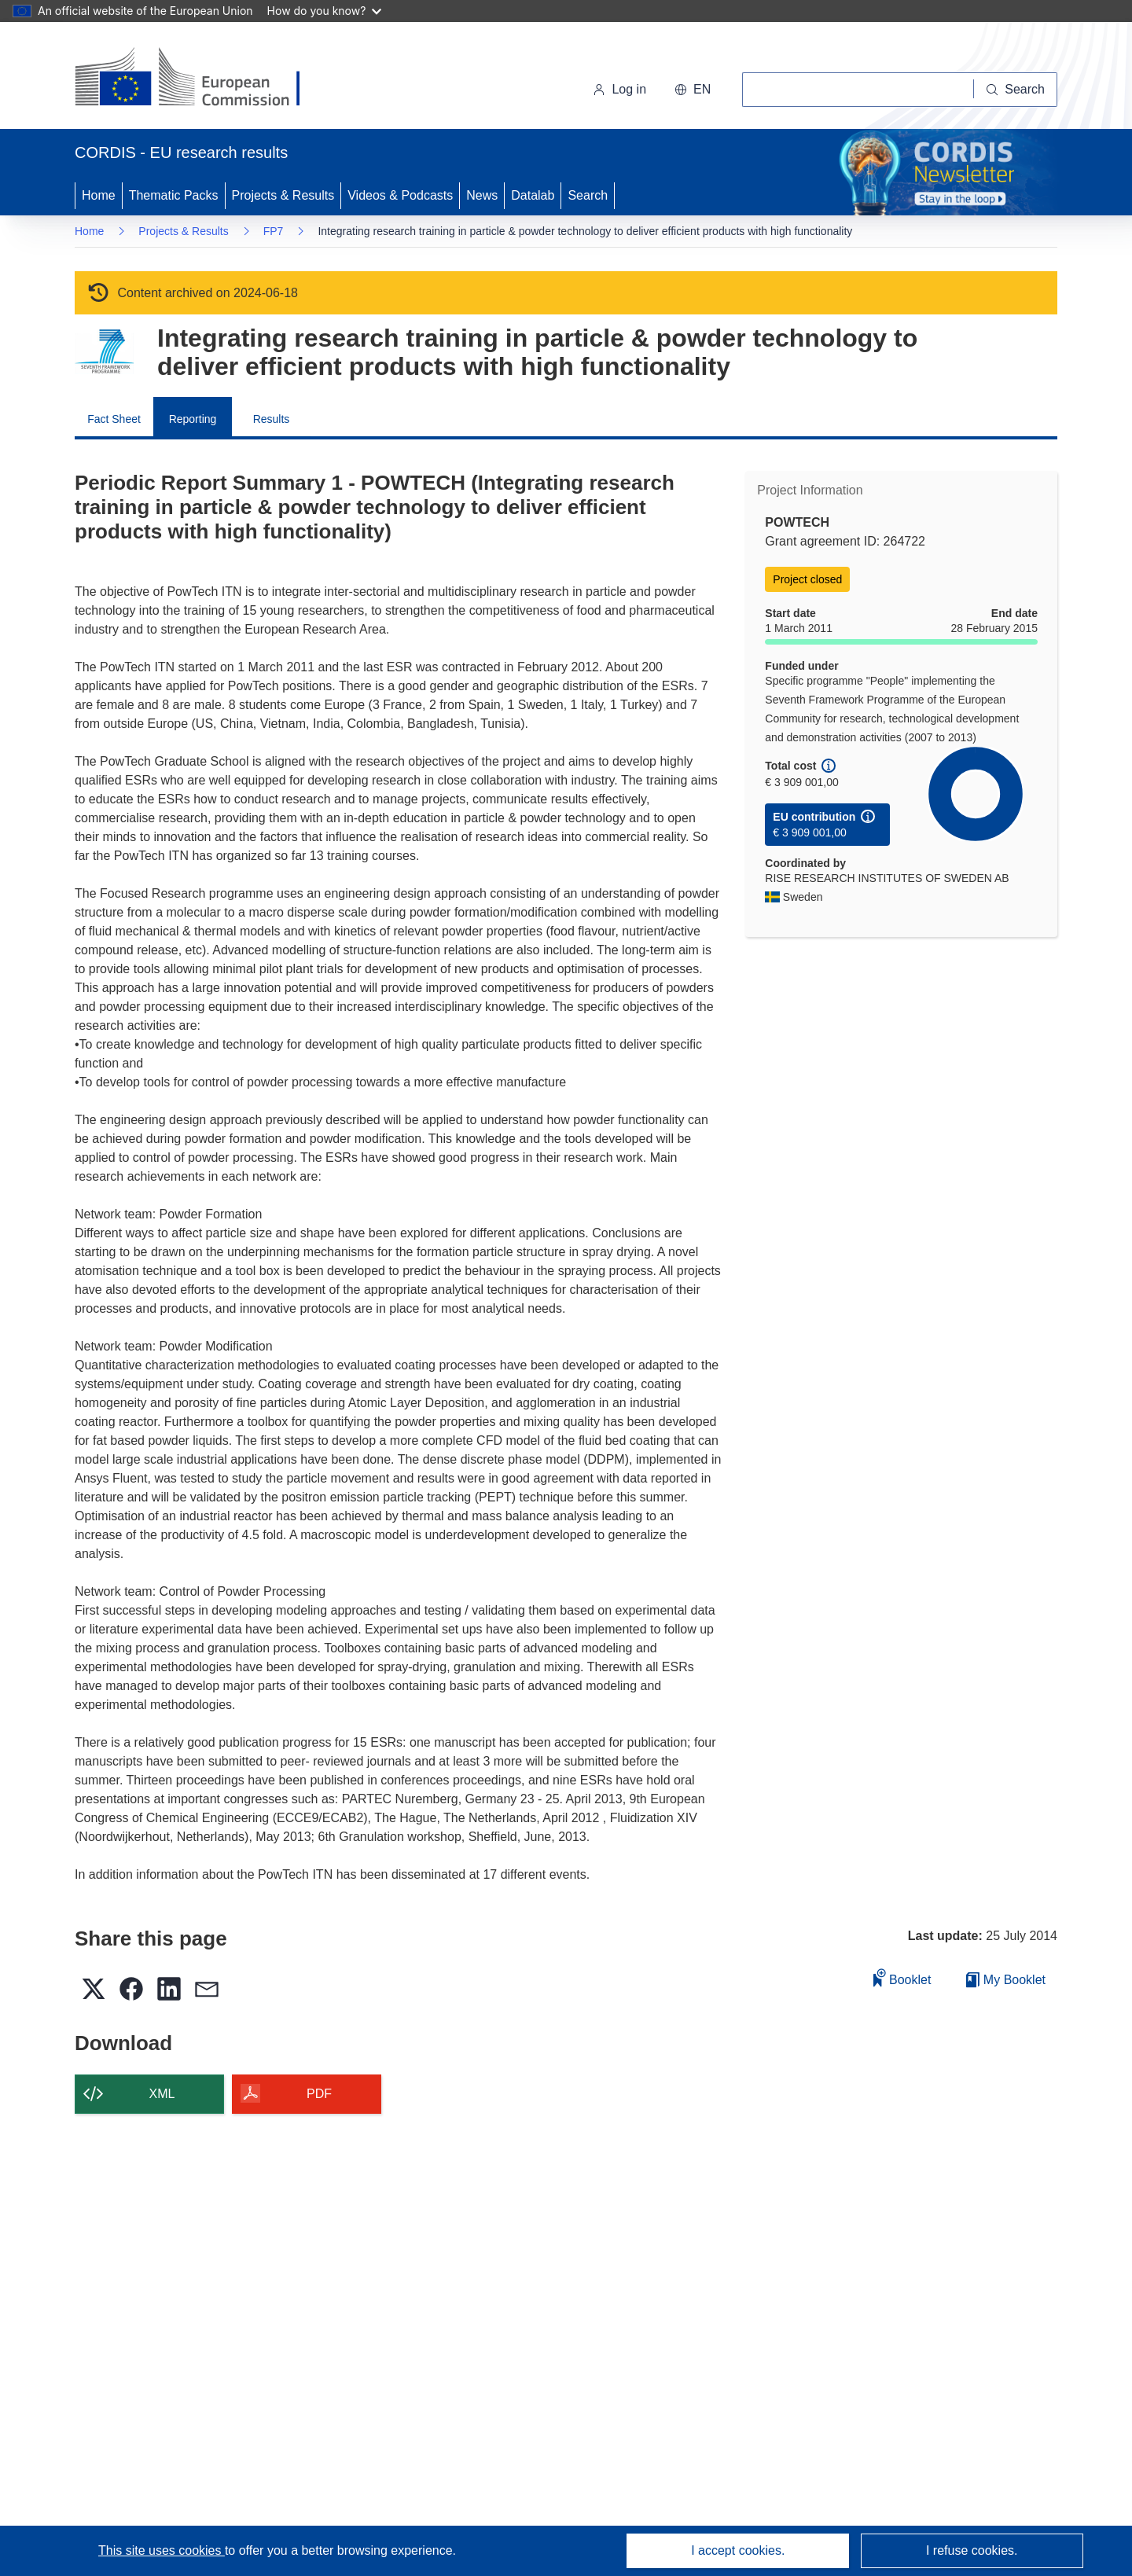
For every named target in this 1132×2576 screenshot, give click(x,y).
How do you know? (324, 10)
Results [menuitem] (271, 419)
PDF (319, 2093)
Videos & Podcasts (400, 195)
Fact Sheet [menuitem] (114, 419)
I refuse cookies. (972, 2550)
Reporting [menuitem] (193, 419)
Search (588, 195)
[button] (692, 89)
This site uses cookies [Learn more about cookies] (161, 2550)
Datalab (532, 195)
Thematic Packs (174, 195)
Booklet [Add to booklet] (902, 1977)
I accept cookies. (738, 2550)
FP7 (273, 231)
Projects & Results (283, 195)
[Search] (1015, 89)
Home (99, 195)
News (482, 195)
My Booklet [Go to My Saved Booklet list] (1006, 1979)
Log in (619, 89)
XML (162, 2093)
